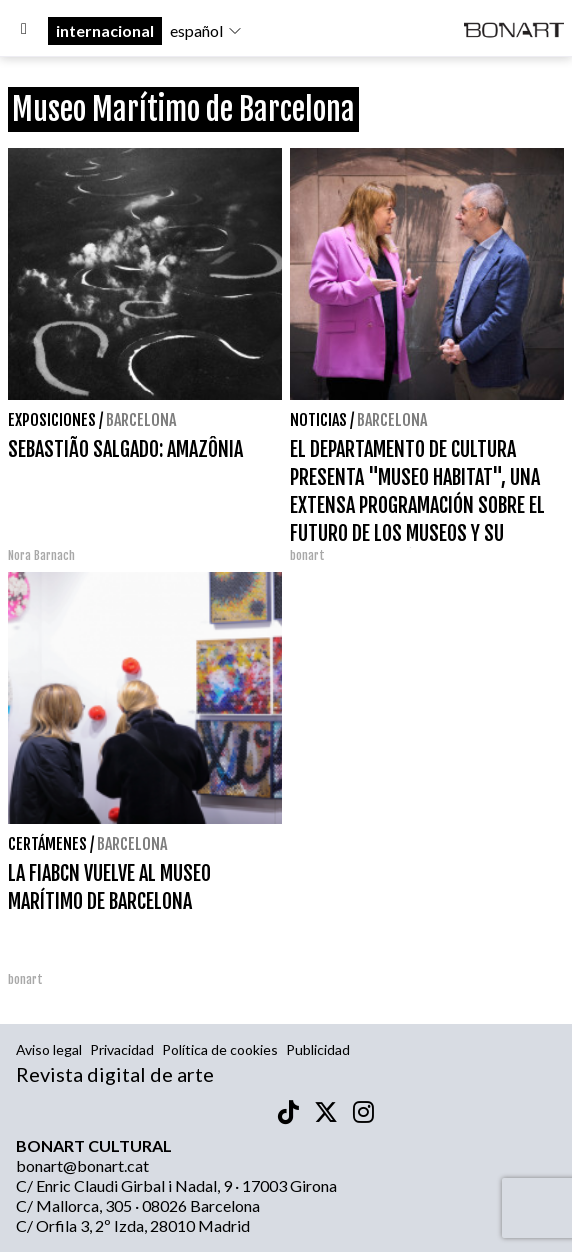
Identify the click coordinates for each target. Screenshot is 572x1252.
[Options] (24, 31)
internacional (105, 30)
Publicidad (318, 1049)
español (206, 30)
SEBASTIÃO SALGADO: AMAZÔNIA (125, 449)
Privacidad (122, 1049)
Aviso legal (49, 1049)
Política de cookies (220, 1049)
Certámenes (47, 844)
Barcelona (141, 420)
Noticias (318, 420)
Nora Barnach (41, 555)
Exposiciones (52, 420)
